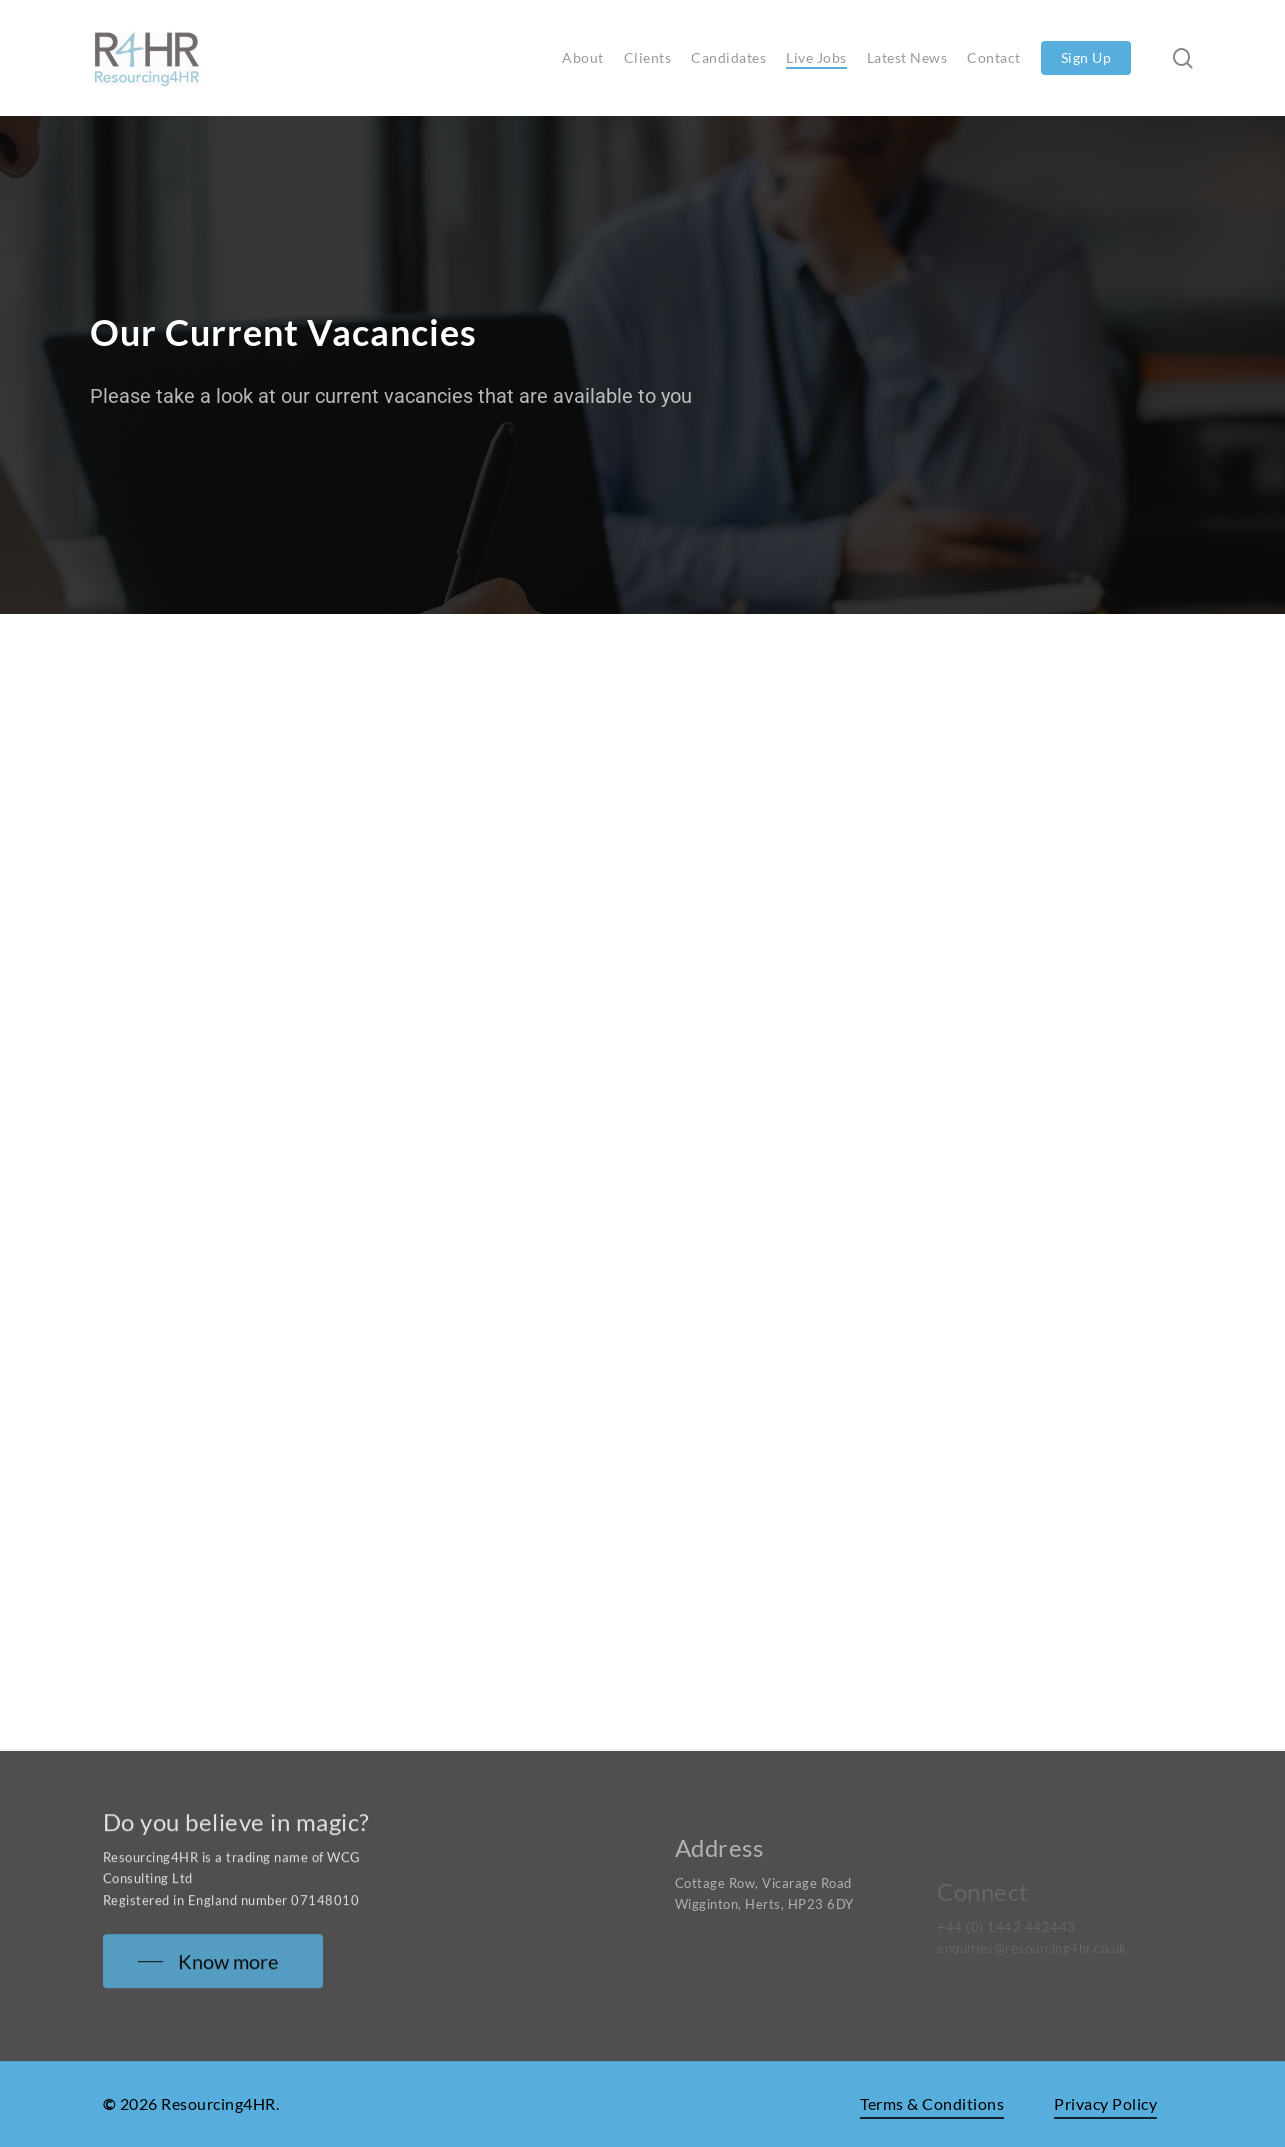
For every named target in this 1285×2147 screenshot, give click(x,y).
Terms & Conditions (932, 2103)
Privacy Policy (1105, 2103)
